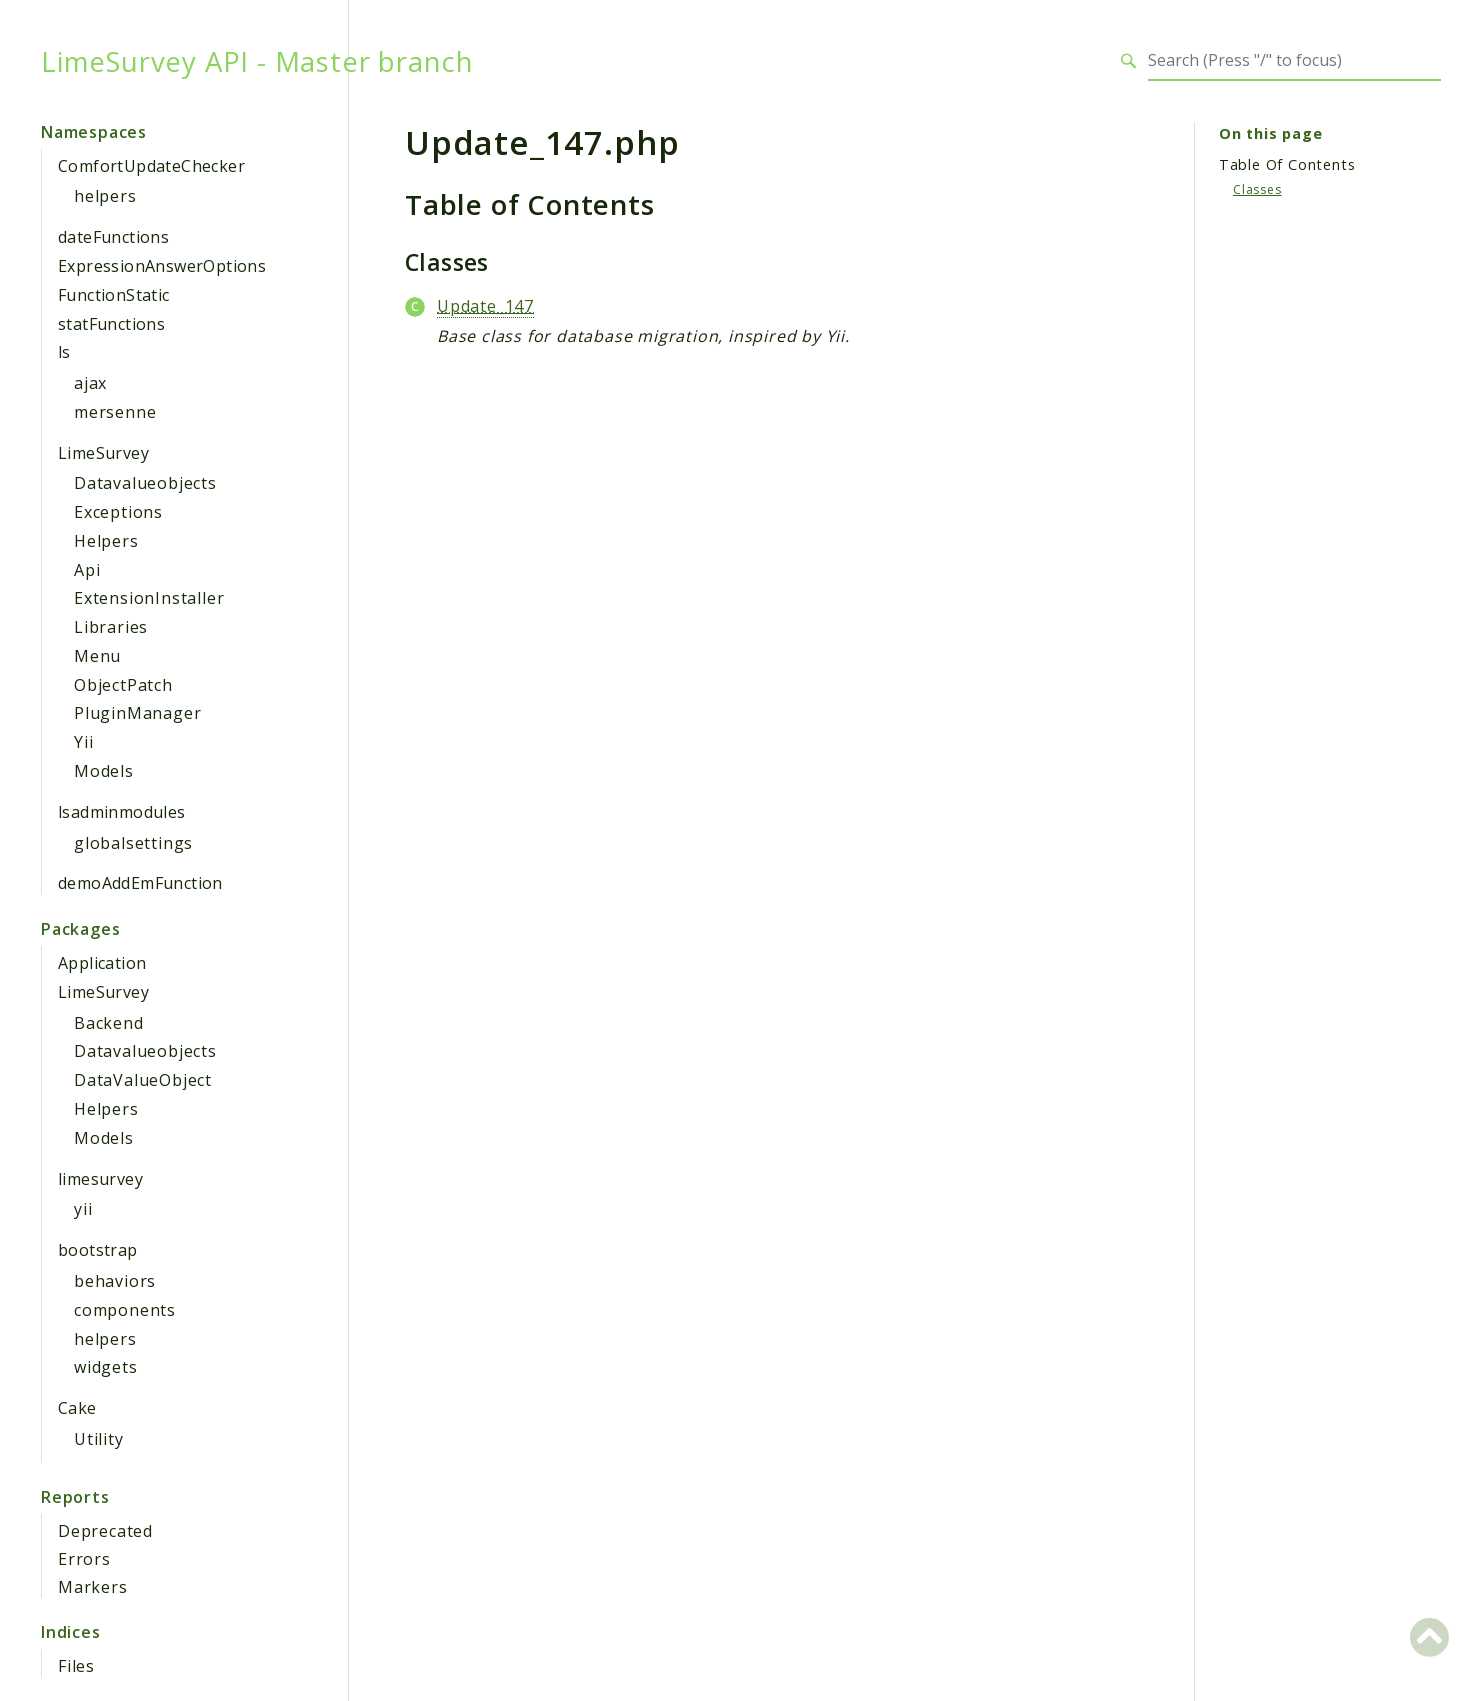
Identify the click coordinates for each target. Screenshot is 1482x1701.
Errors (84, 1559)
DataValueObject (143, 1080)
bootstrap (98, 1250)
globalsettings (133, 843)
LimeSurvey (103, 453)
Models (104, 771)
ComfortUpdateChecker (151, 166)
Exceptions (118, 512)
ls (64, 352)
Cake (77, 1408)
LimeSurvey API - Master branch (257, 61)
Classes (1257, 189)
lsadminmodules (122, 812)
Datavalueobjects (145, 483)
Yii (83, 742)
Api (87, 570)
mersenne (115, 412)
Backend (109, 1023)
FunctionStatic (114, 295)
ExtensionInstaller (149, 598)
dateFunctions (113, 237)
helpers (105, 196)
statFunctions (111, 324)
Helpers (106, 541)
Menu (97, 656)
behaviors (115, 1281)
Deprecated (105, 1531)
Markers (93, 1587)
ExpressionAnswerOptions (162, 266)
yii (83, 1209)
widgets (106, 1367)
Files (76, 1666)
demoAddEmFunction (140, 883)
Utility (99, 1439)
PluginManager (137, 713)
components (125, 1310)
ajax (90, 383)
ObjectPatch (123, 685)
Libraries (111, 627)
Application (102, 963)
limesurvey (100, 1179)
